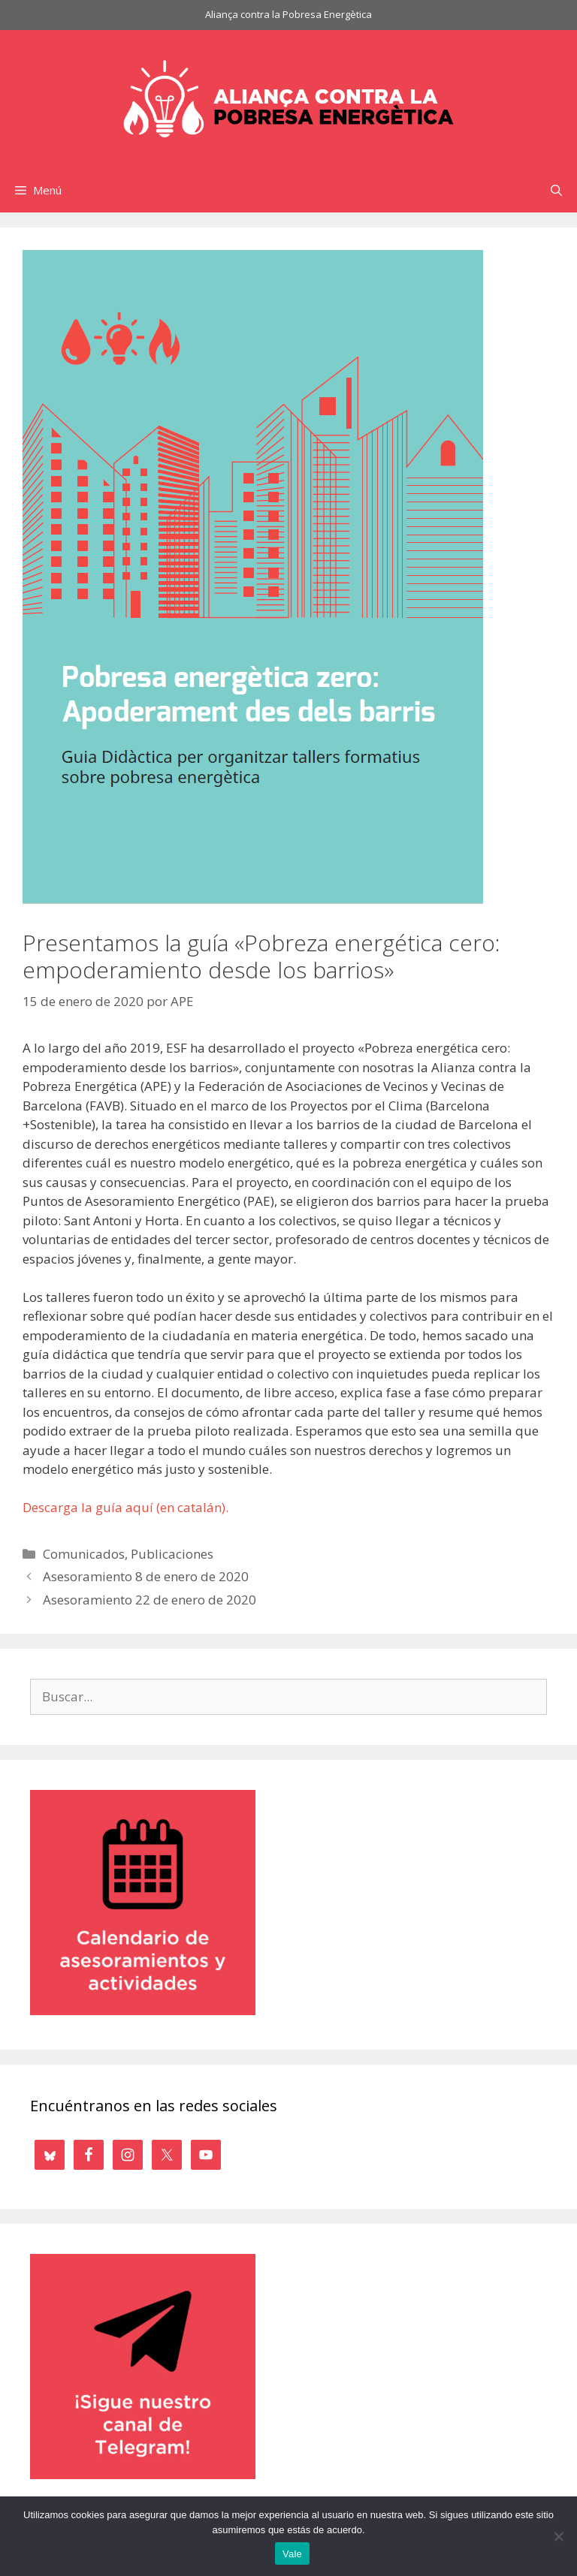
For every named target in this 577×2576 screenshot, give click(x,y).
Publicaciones (172, 1553)
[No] (558, 2536)
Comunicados (84, 1553)
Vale (292, 2553)
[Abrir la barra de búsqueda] (556, 189)
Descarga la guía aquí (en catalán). (125, 1507)
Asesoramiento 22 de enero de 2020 (149, 1599)
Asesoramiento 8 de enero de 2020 (146, 1576)
